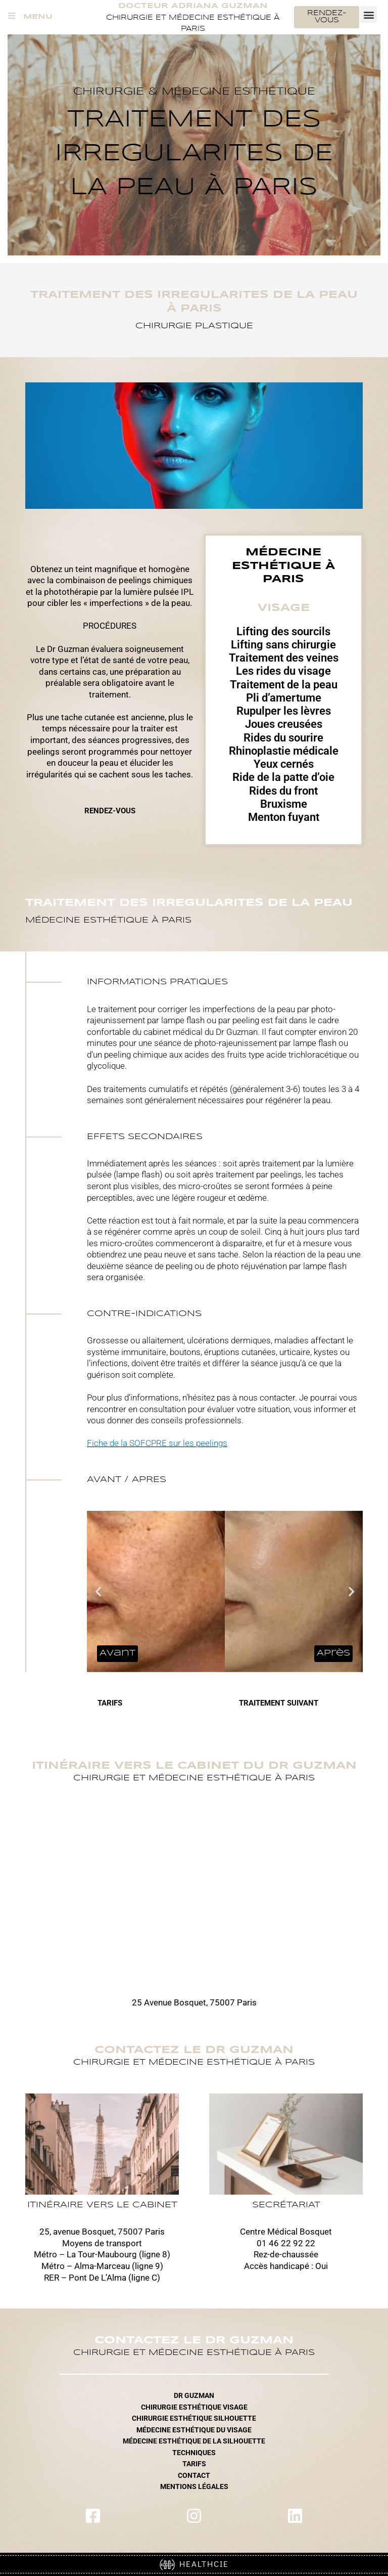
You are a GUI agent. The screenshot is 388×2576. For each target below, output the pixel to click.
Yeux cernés (284, 764)
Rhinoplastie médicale (283, 751)
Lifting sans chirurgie (283, 644)
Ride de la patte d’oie (283, 777)
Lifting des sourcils (283, 631)
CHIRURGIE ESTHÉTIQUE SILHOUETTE (194, 2418)
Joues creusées (283, 724)
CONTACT (194, 2475)
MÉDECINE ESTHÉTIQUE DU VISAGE (194, 2430)
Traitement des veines (283, 657)
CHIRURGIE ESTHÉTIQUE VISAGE (194, 2407)
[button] (368, 14)
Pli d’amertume (283, 697)
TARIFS (194, 2464)
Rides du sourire (283, 737)
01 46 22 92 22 (286, 2243)
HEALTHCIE (194, 2563)
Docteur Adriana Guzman (193, 6)
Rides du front (283, 790)
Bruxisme (283, 804)
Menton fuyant (283, 817)
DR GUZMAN (194, 2395)
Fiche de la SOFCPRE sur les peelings (157, 1443)
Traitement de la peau (283, 684)
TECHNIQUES (194, 2453)
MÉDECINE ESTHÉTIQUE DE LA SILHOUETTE (194, 2441)
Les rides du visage (283, 671)
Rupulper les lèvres (283, 711)
